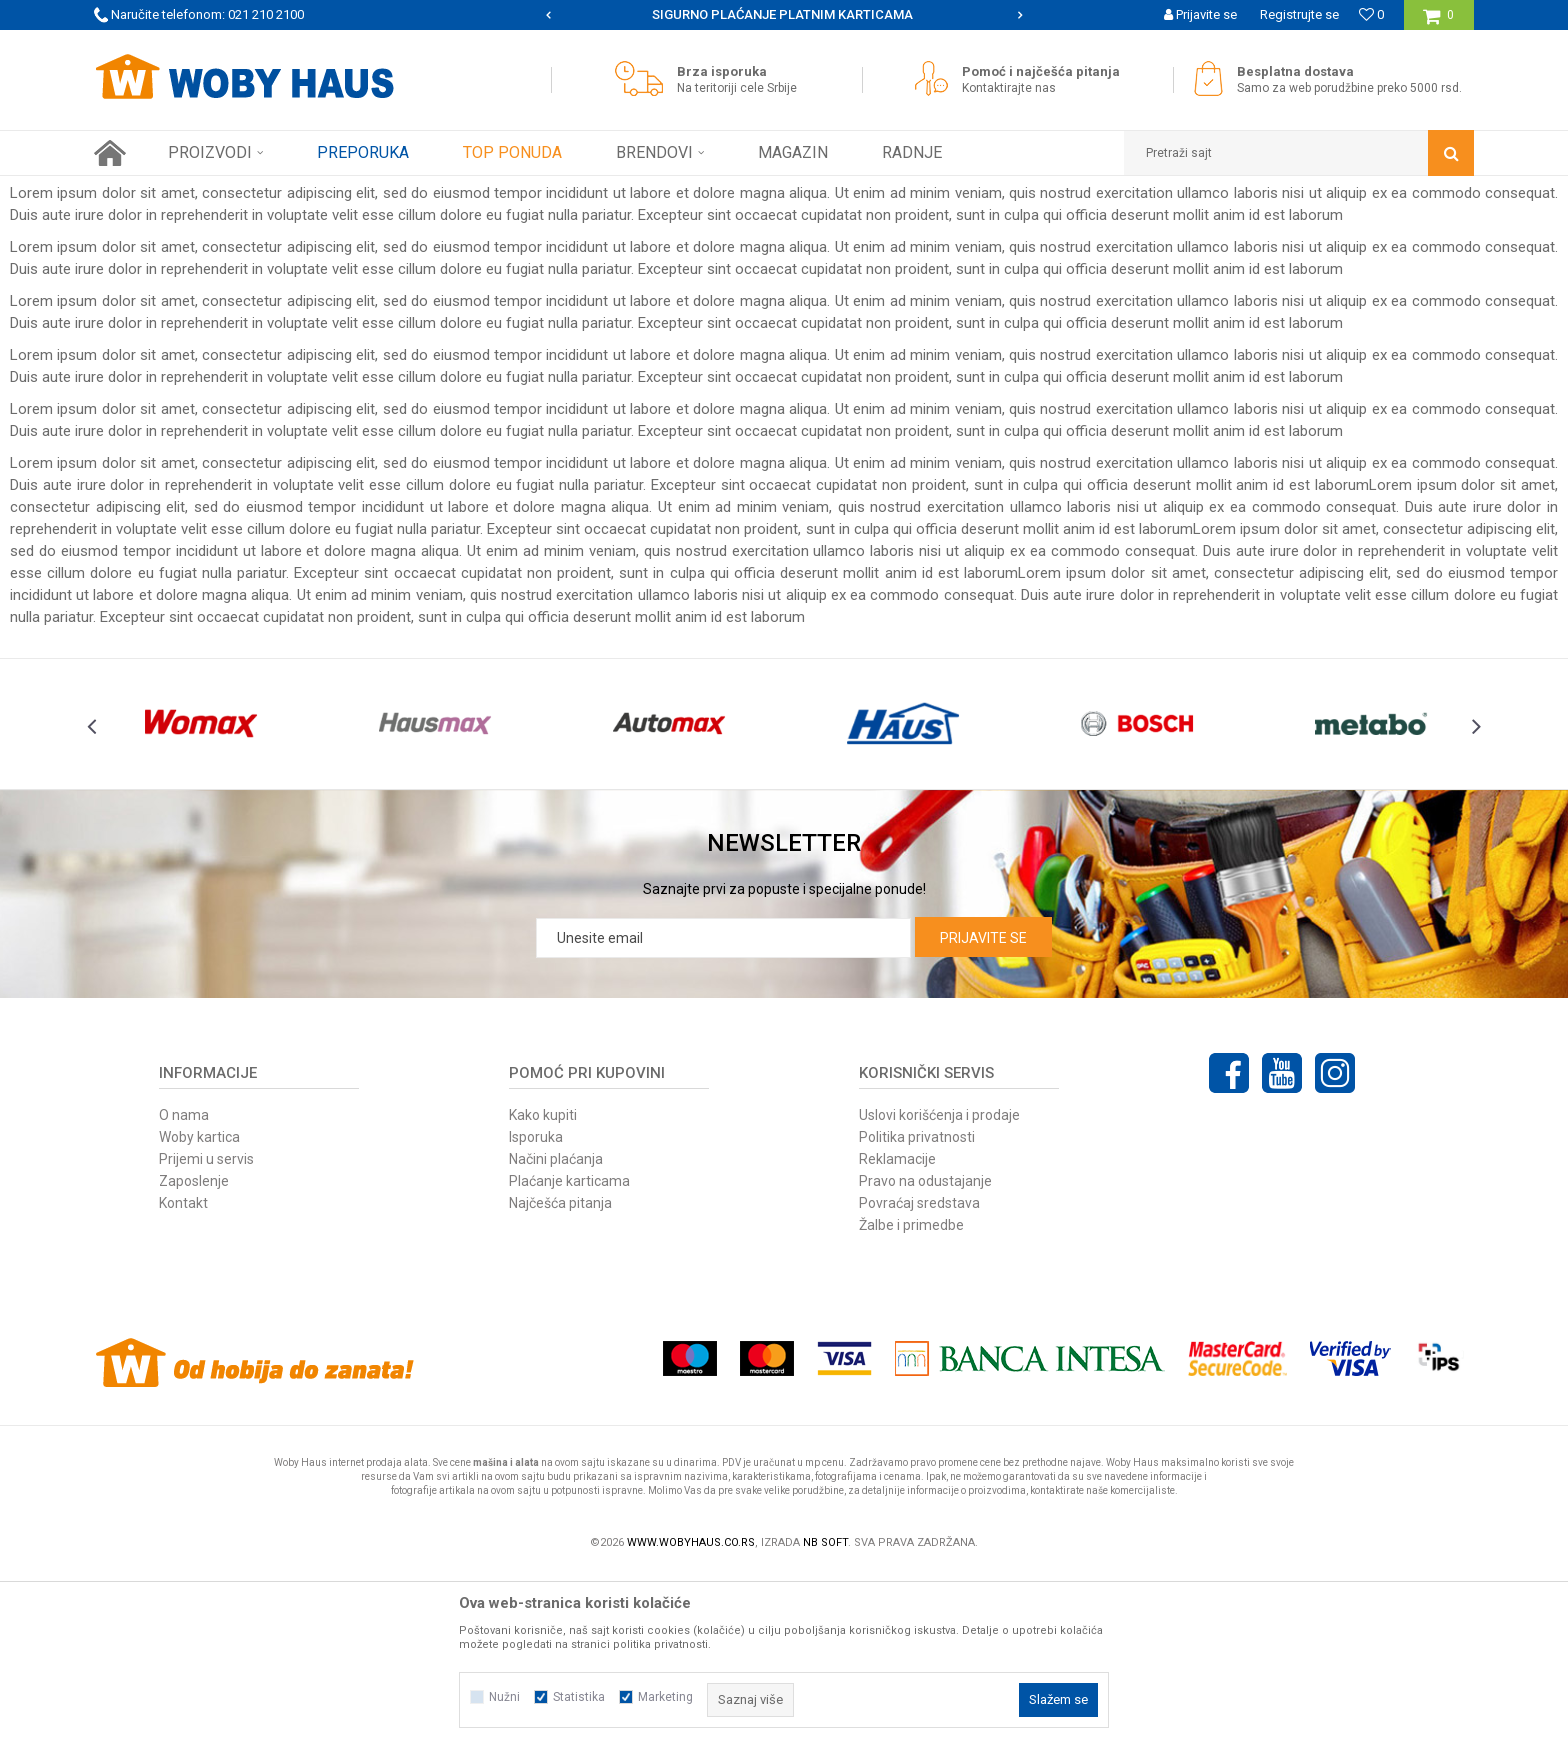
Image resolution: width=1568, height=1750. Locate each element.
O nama (184, 1291)
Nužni (504, 1697)
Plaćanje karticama (569, 1357)
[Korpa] (1438, 22)
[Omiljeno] (1371, 14)
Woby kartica (199, 1313)
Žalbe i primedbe (911, 1401)
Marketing (665, 1697)
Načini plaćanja (556, 1335)
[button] (1299, 153)
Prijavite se (983, 1114)
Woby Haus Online (144, 191)
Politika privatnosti (917, 1313)
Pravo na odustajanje (925, 1357)
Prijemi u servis (206, 1335)
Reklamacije (897, 1335)
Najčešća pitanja (560, 1379)
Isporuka (536, 1313)
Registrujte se (1299, 14)
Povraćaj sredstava (919, 1379)
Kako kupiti (543, 1291)
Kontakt (183, 1379)
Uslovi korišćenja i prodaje (939, 1291)
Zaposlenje (194, 1357)
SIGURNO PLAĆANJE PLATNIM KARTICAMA (782, 14)
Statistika (579, 1697)
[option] (784, 15)
